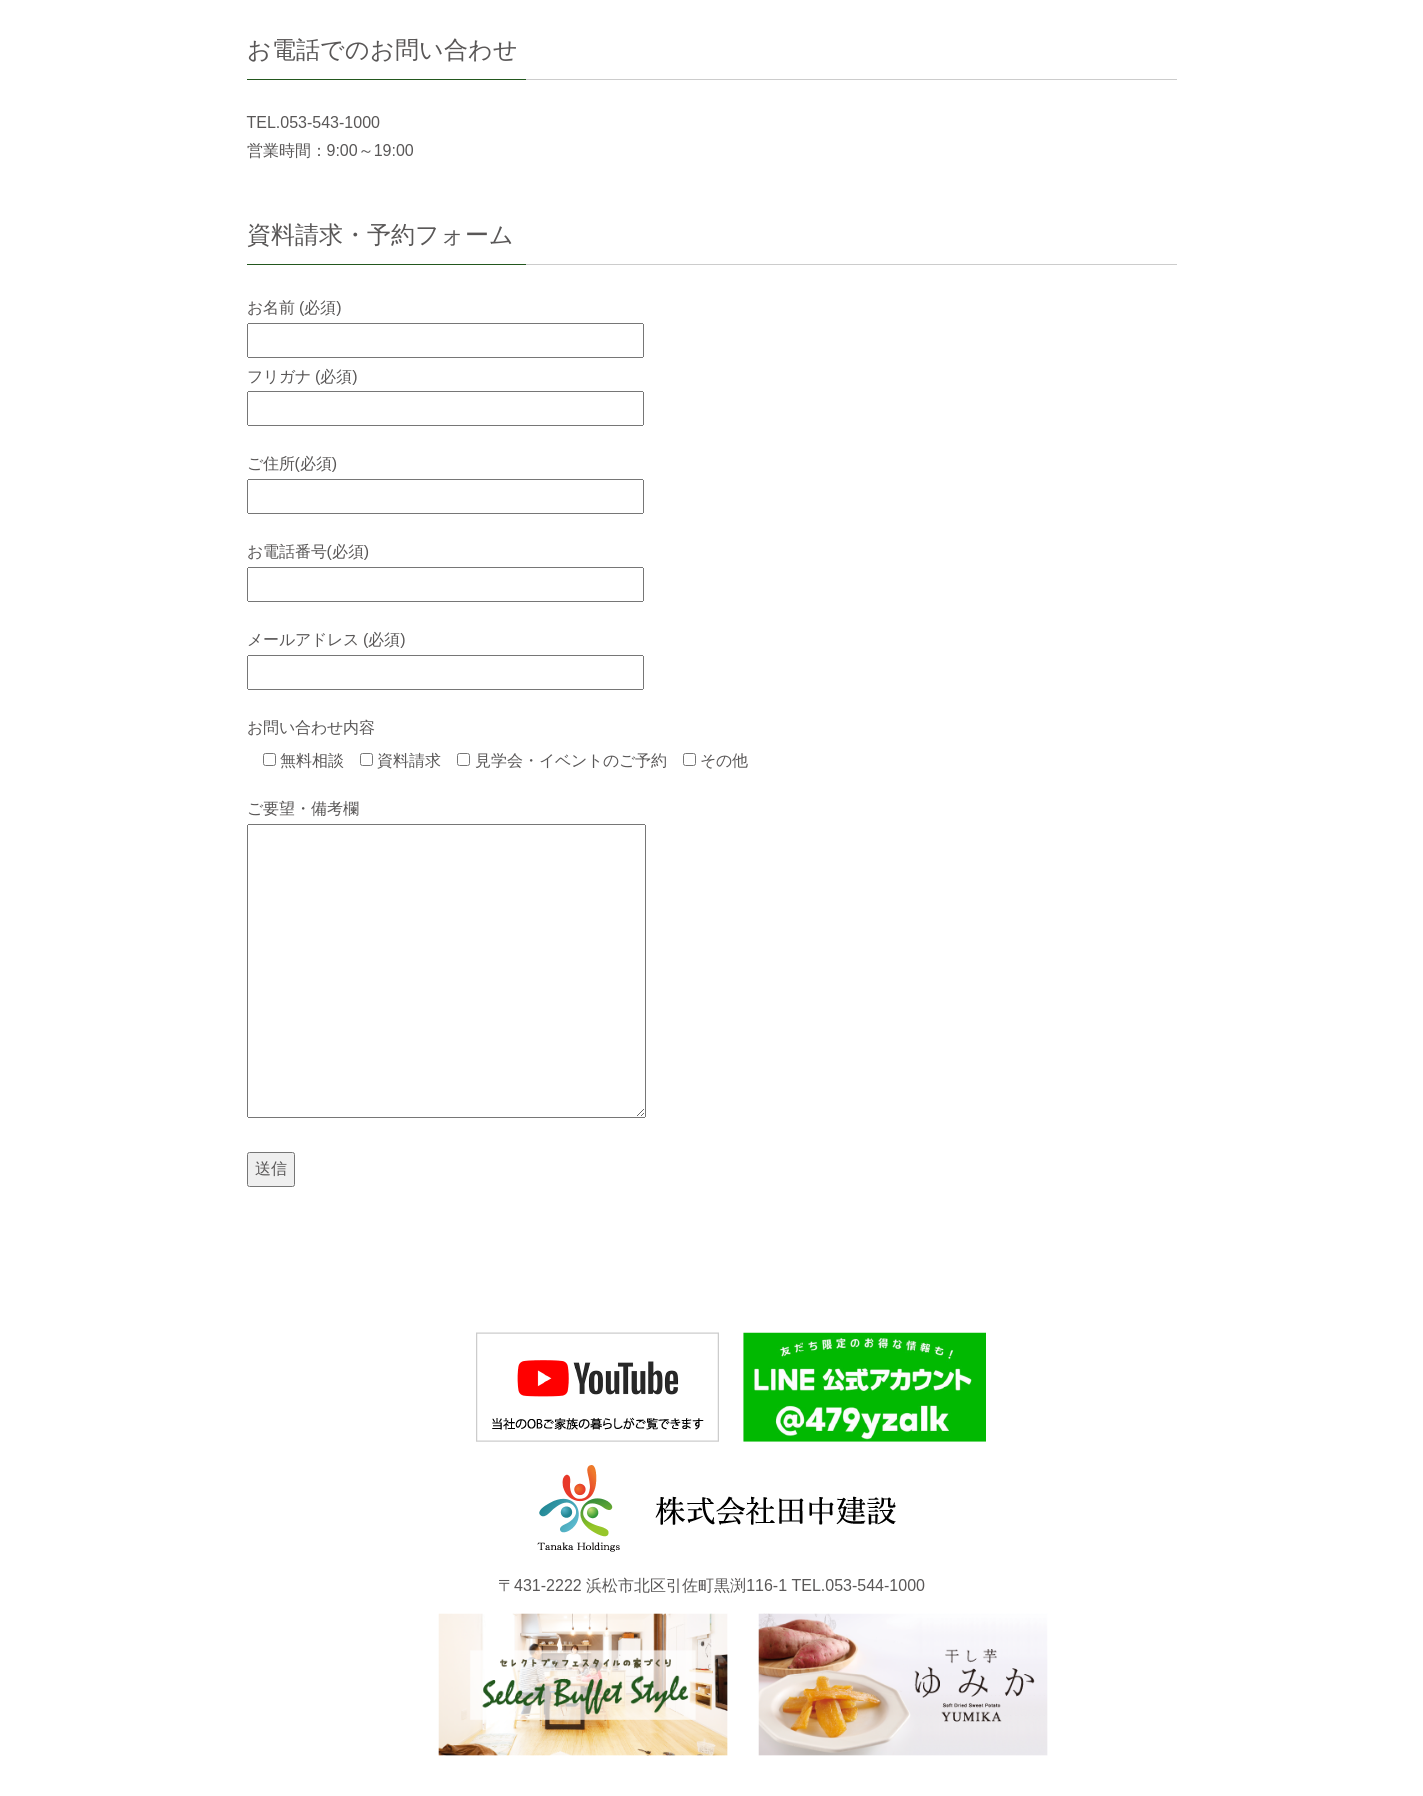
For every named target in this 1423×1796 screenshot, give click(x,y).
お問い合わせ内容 (311, 727)
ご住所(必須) (445, 479)
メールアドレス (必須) (445, 655)
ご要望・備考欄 (446, 960)
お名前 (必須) (445, 323)
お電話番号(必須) (445, 567)
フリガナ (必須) (445, 392)
